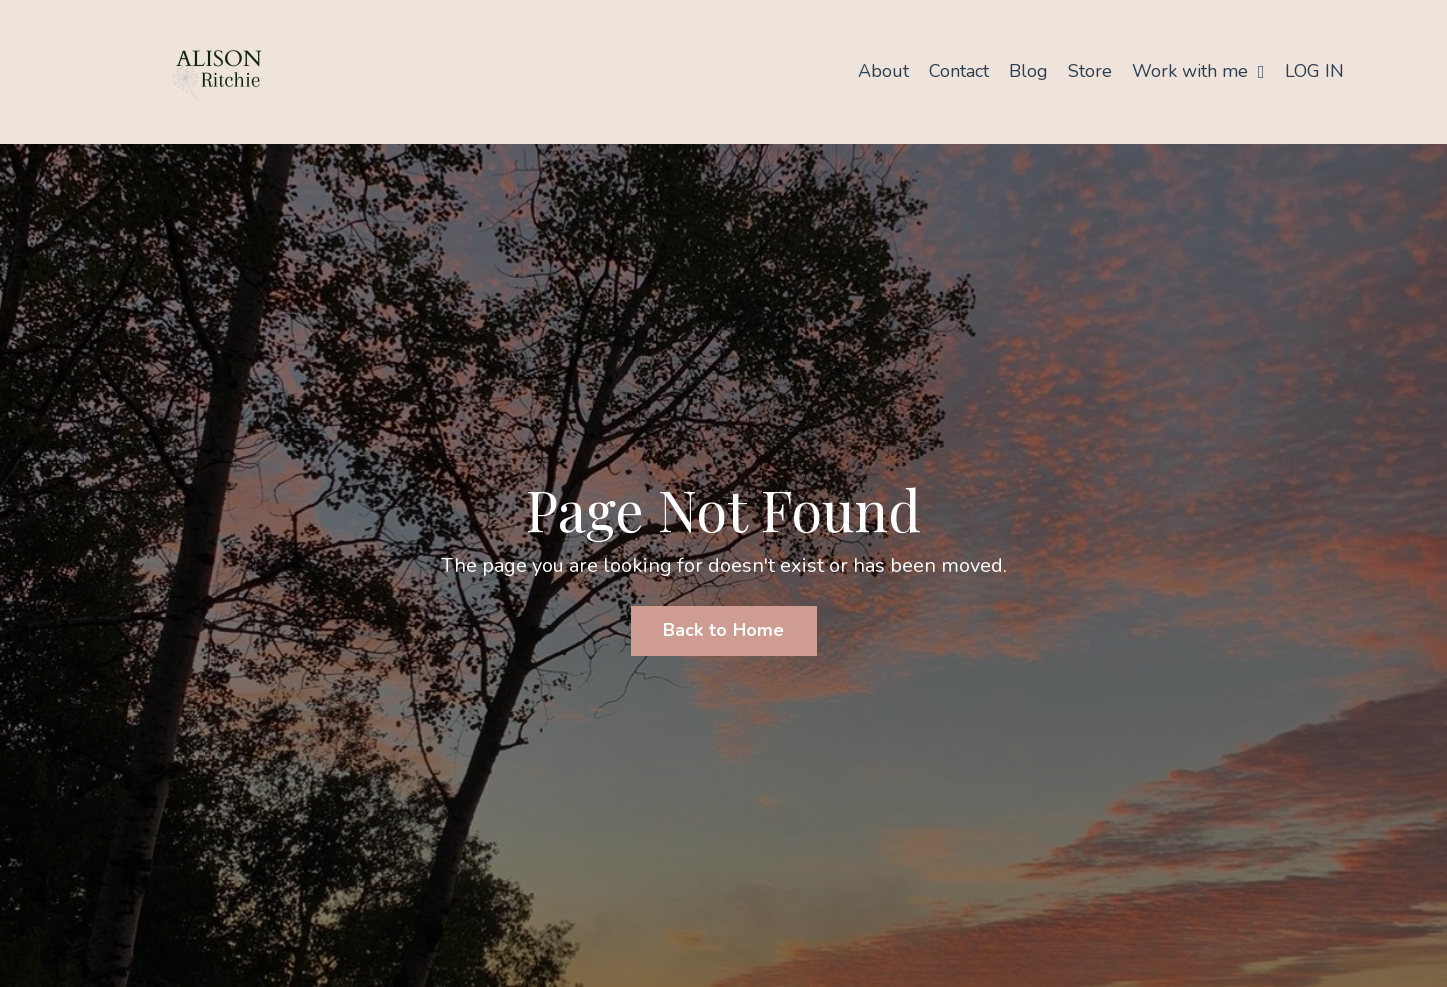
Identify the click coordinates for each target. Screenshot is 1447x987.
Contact (959, 71)
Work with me (1198, 71)
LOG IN (1314, 71)
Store (1090, 71)
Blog (1028, 71)
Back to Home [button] (724, 630)
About (883, 71)
